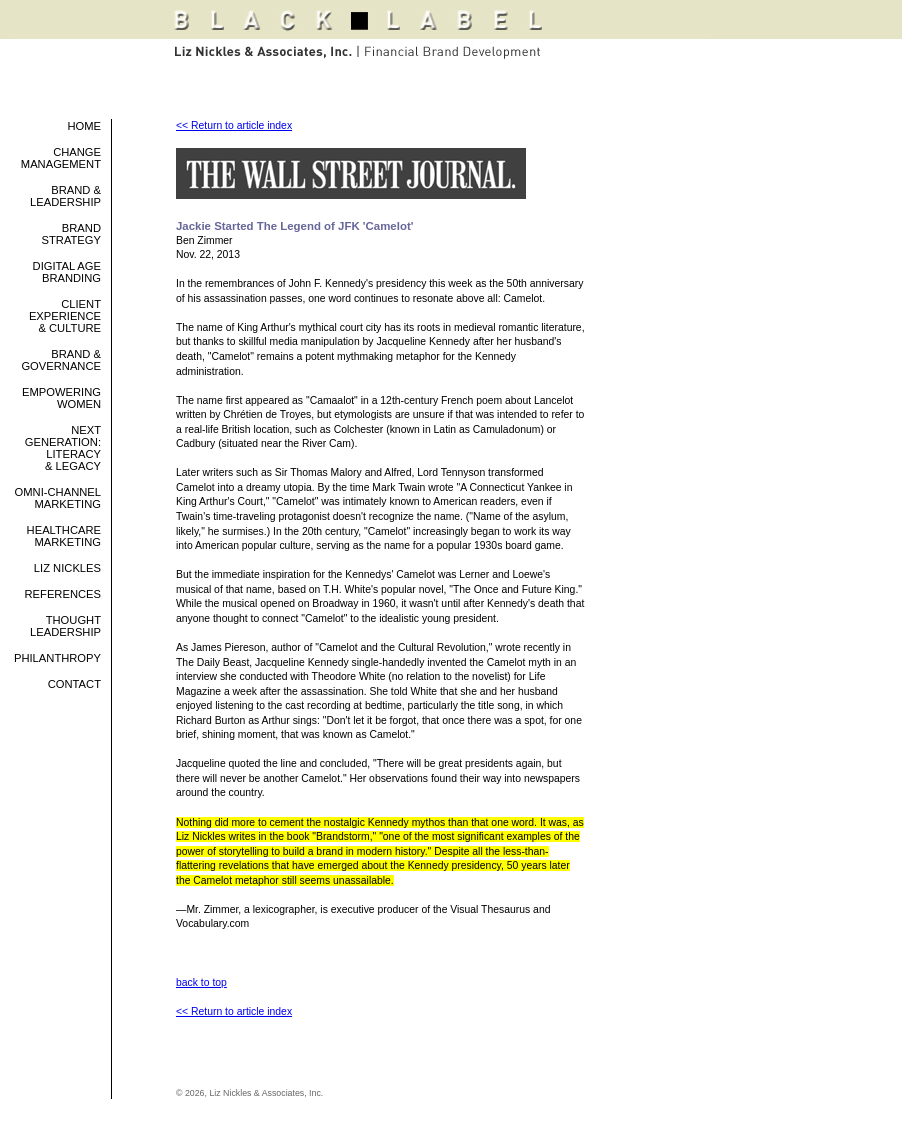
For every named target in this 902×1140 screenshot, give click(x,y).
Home (84, 126)
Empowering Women (61, 398)
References (63, 594)
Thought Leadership (65, 626)
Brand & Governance (61, 360)
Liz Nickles (67, 568)
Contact (74, 684)
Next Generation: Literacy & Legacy (63, 448)
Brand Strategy (71, 234)
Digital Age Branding (67, 272)
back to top (201, 982)
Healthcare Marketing (64, 536)
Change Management (61, 158)
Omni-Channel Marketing (58, 498)
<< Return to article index (234, 125)
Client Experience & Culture (65, 316)
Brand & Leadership (65, 196)
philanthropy (57, 658)
